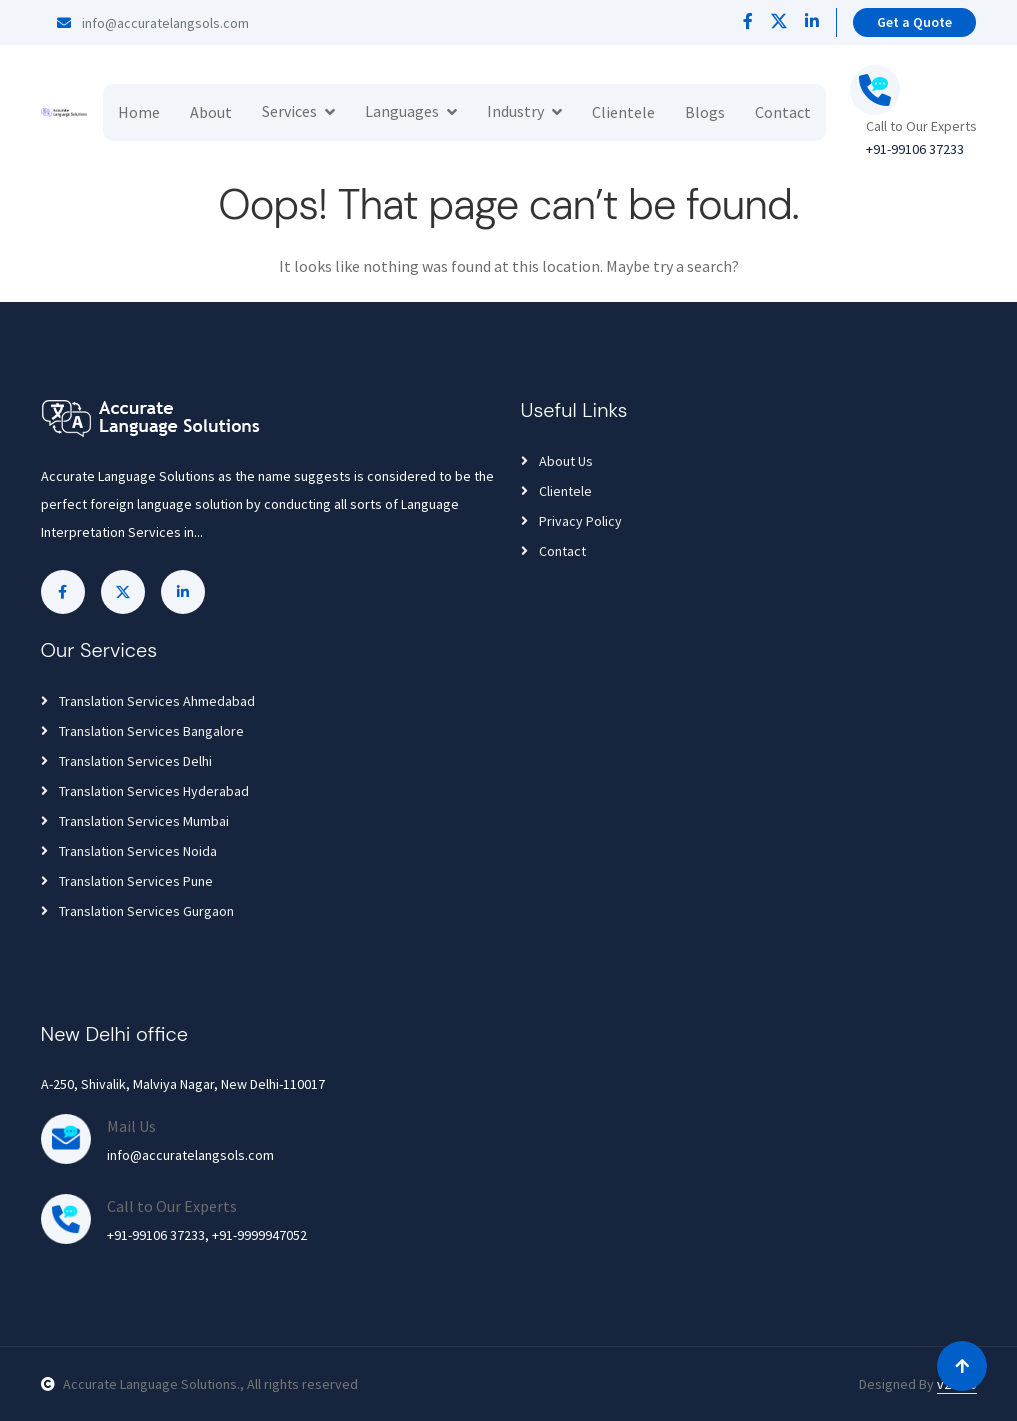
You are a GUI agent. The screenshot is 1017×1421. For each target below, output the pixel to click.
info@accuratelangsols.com (153, 23)
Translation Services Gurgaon (137, 911)
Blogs (705, 112)
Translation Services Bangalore (142, 731)
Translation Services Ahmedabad (148, 701)
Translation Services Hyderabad (145, 791)
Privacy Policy (571, 521)
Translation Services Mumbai (135, 821)
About (211, 112)
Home (139, 112)
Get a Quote (914, 22)
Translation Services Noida (129, 851)
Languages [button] (402, 111)
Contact (783, 112)
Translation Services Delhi (126, 761)
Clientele (623, 112)
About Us (557, 461)
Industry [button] (515, 111)
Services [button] (289, 111)
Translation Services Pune (127, 881)
